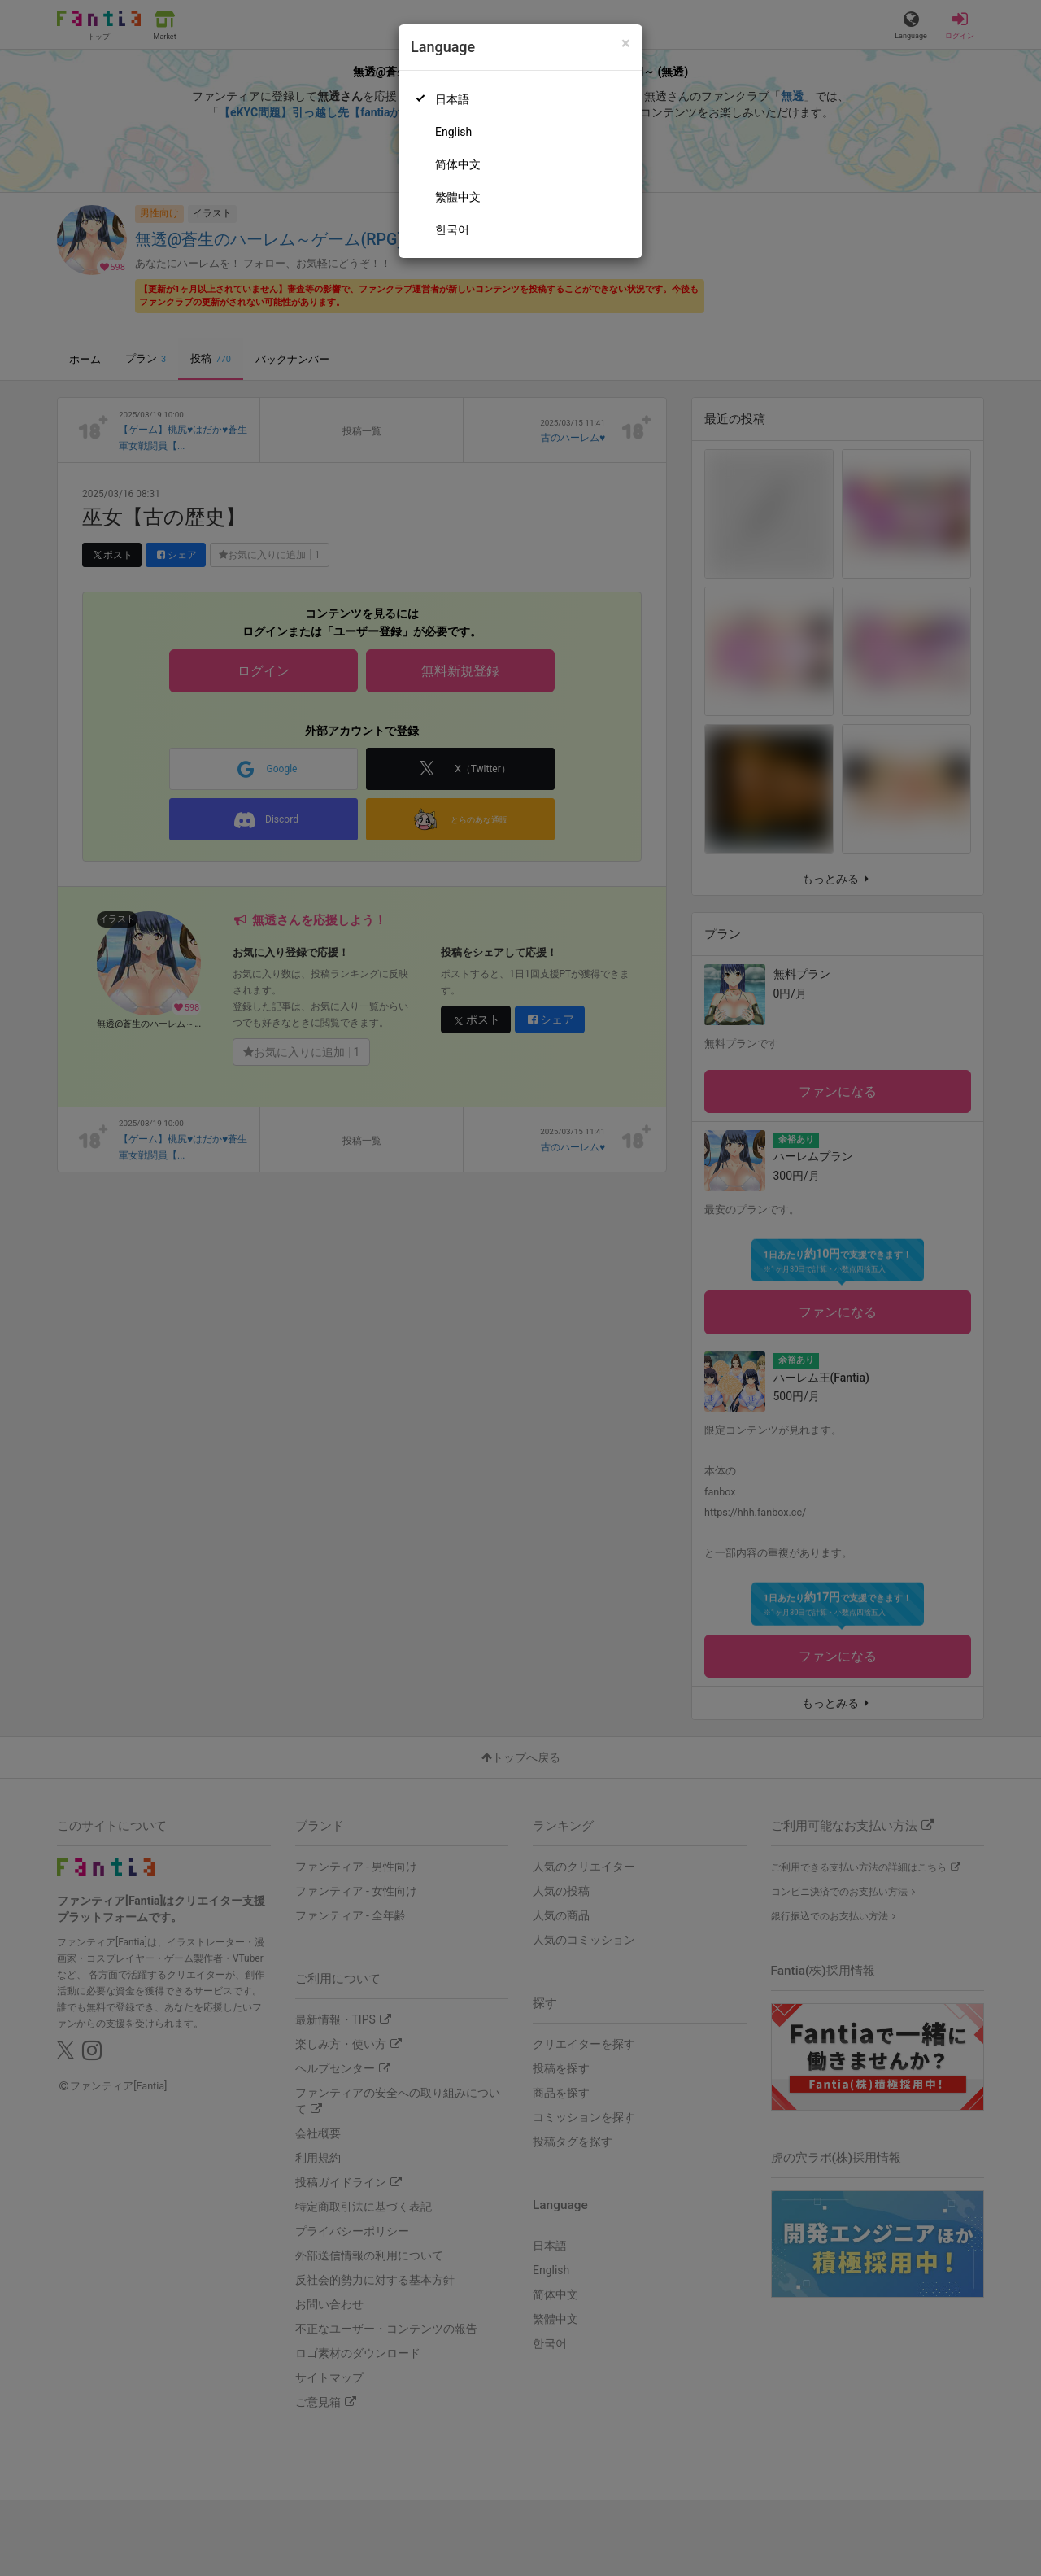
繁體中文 (458, 196)
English (453, 131)
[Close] (625, 43)
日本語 (452, 99)
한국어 (452, 229)
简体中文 (458, 164)
